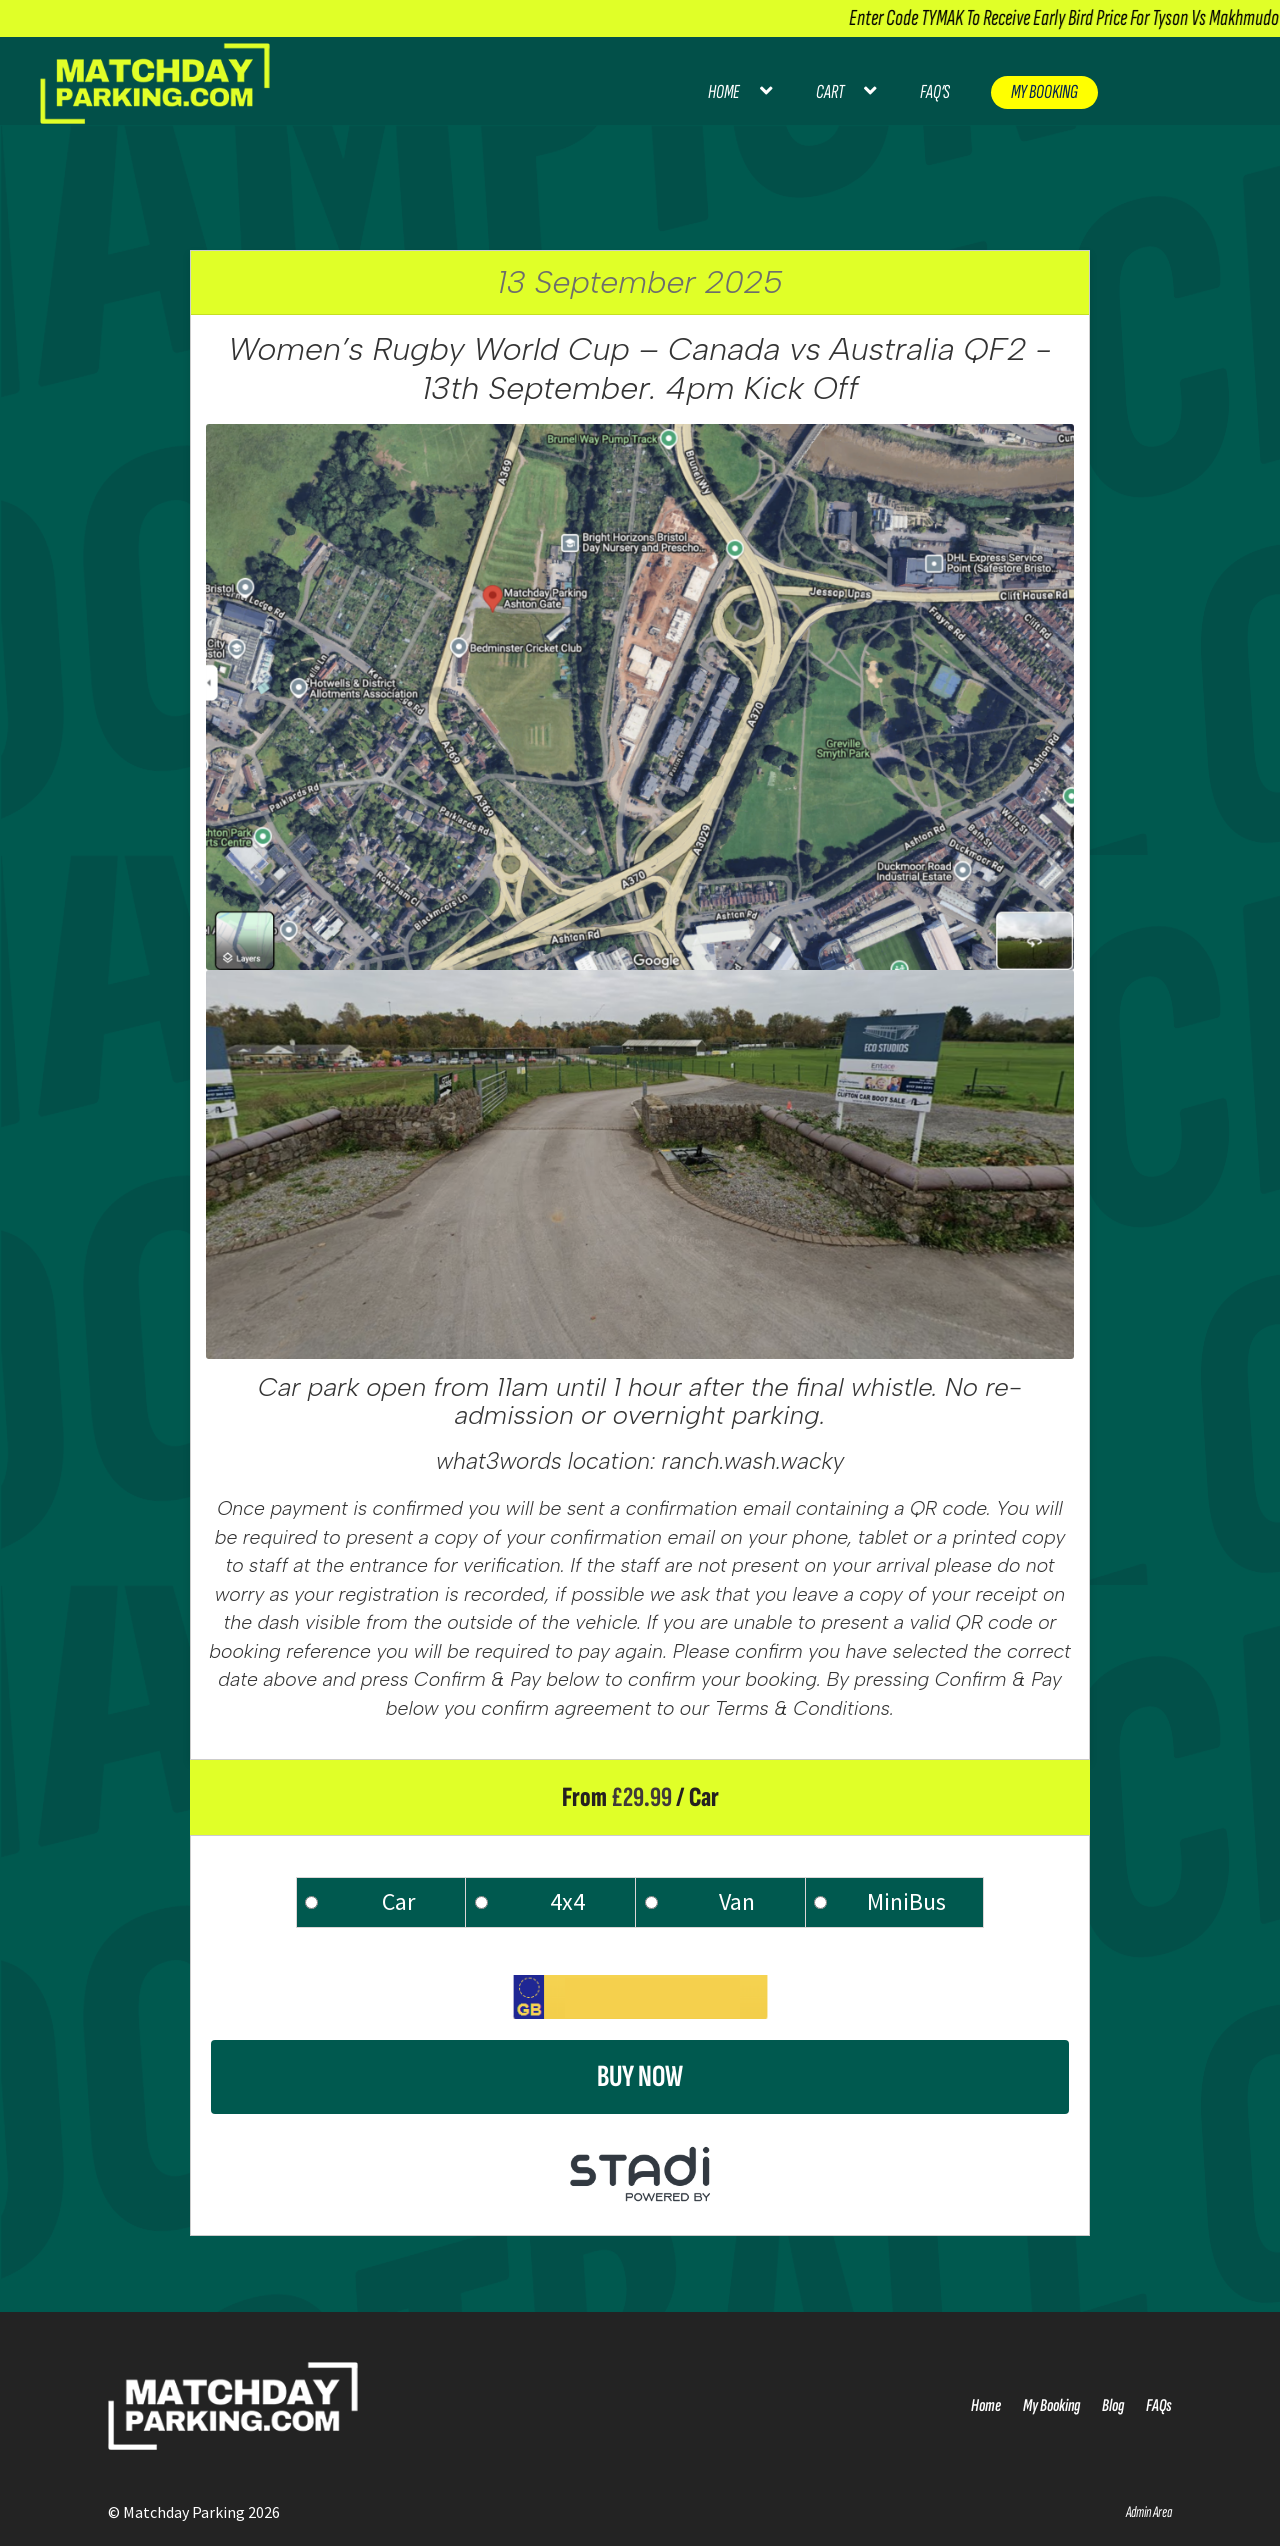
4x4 (567, 1901)
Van (737, 1901)
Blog (1113, 2405)
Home (724, 92)
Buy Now (640, 2076)
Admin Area (1149, 2512)
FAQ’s (935, 92)
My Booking (1044, 92)
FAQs (1159, 2405)
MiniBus (906, 1901)
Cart (830, 92)
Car (398, 1901)
